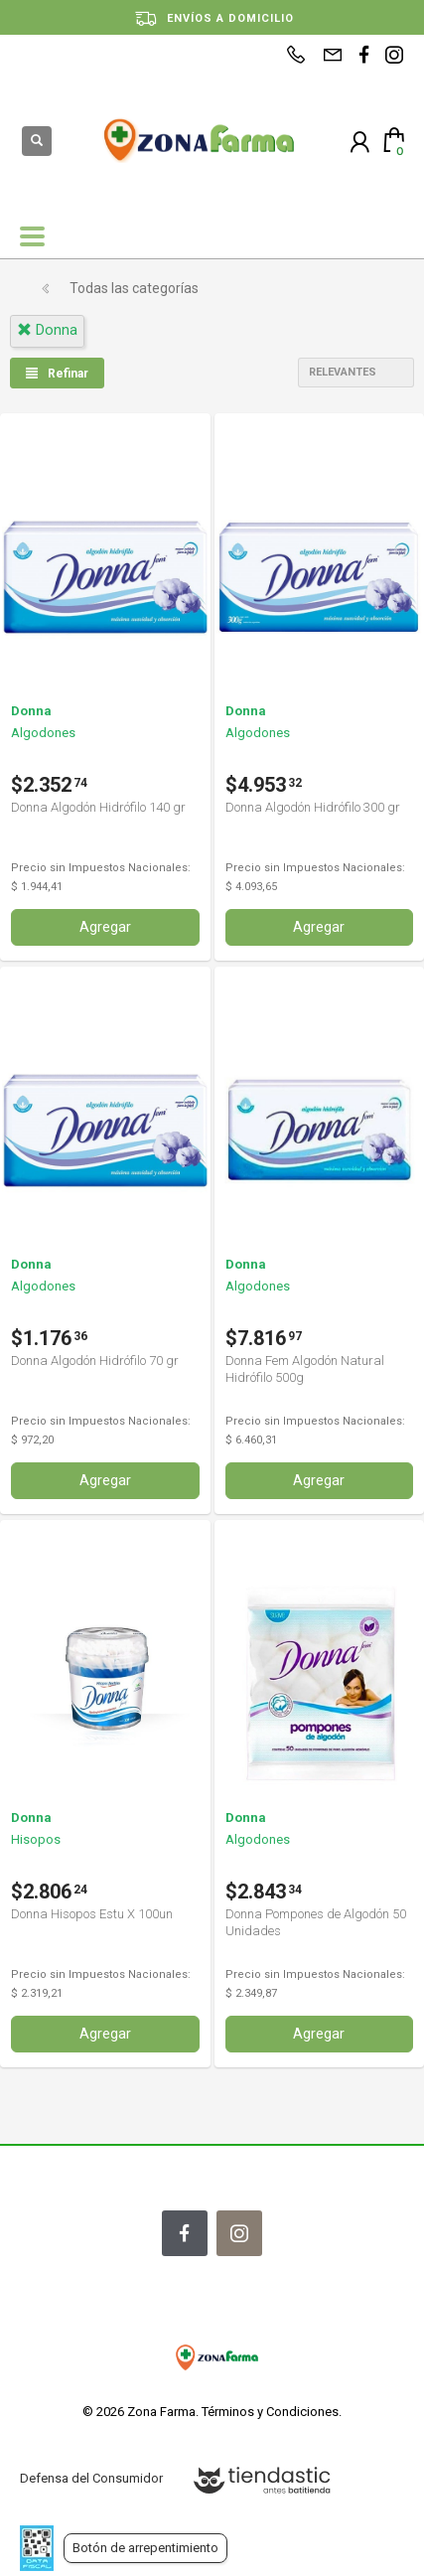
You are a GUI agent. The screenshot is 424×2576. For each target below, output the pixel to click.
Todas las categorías (134, 288)
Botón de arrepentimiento (145, 2547)
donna (47, 330)
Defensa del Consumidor (91, 2478)
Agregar (105, 927)
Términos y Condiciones (270, 2411)
